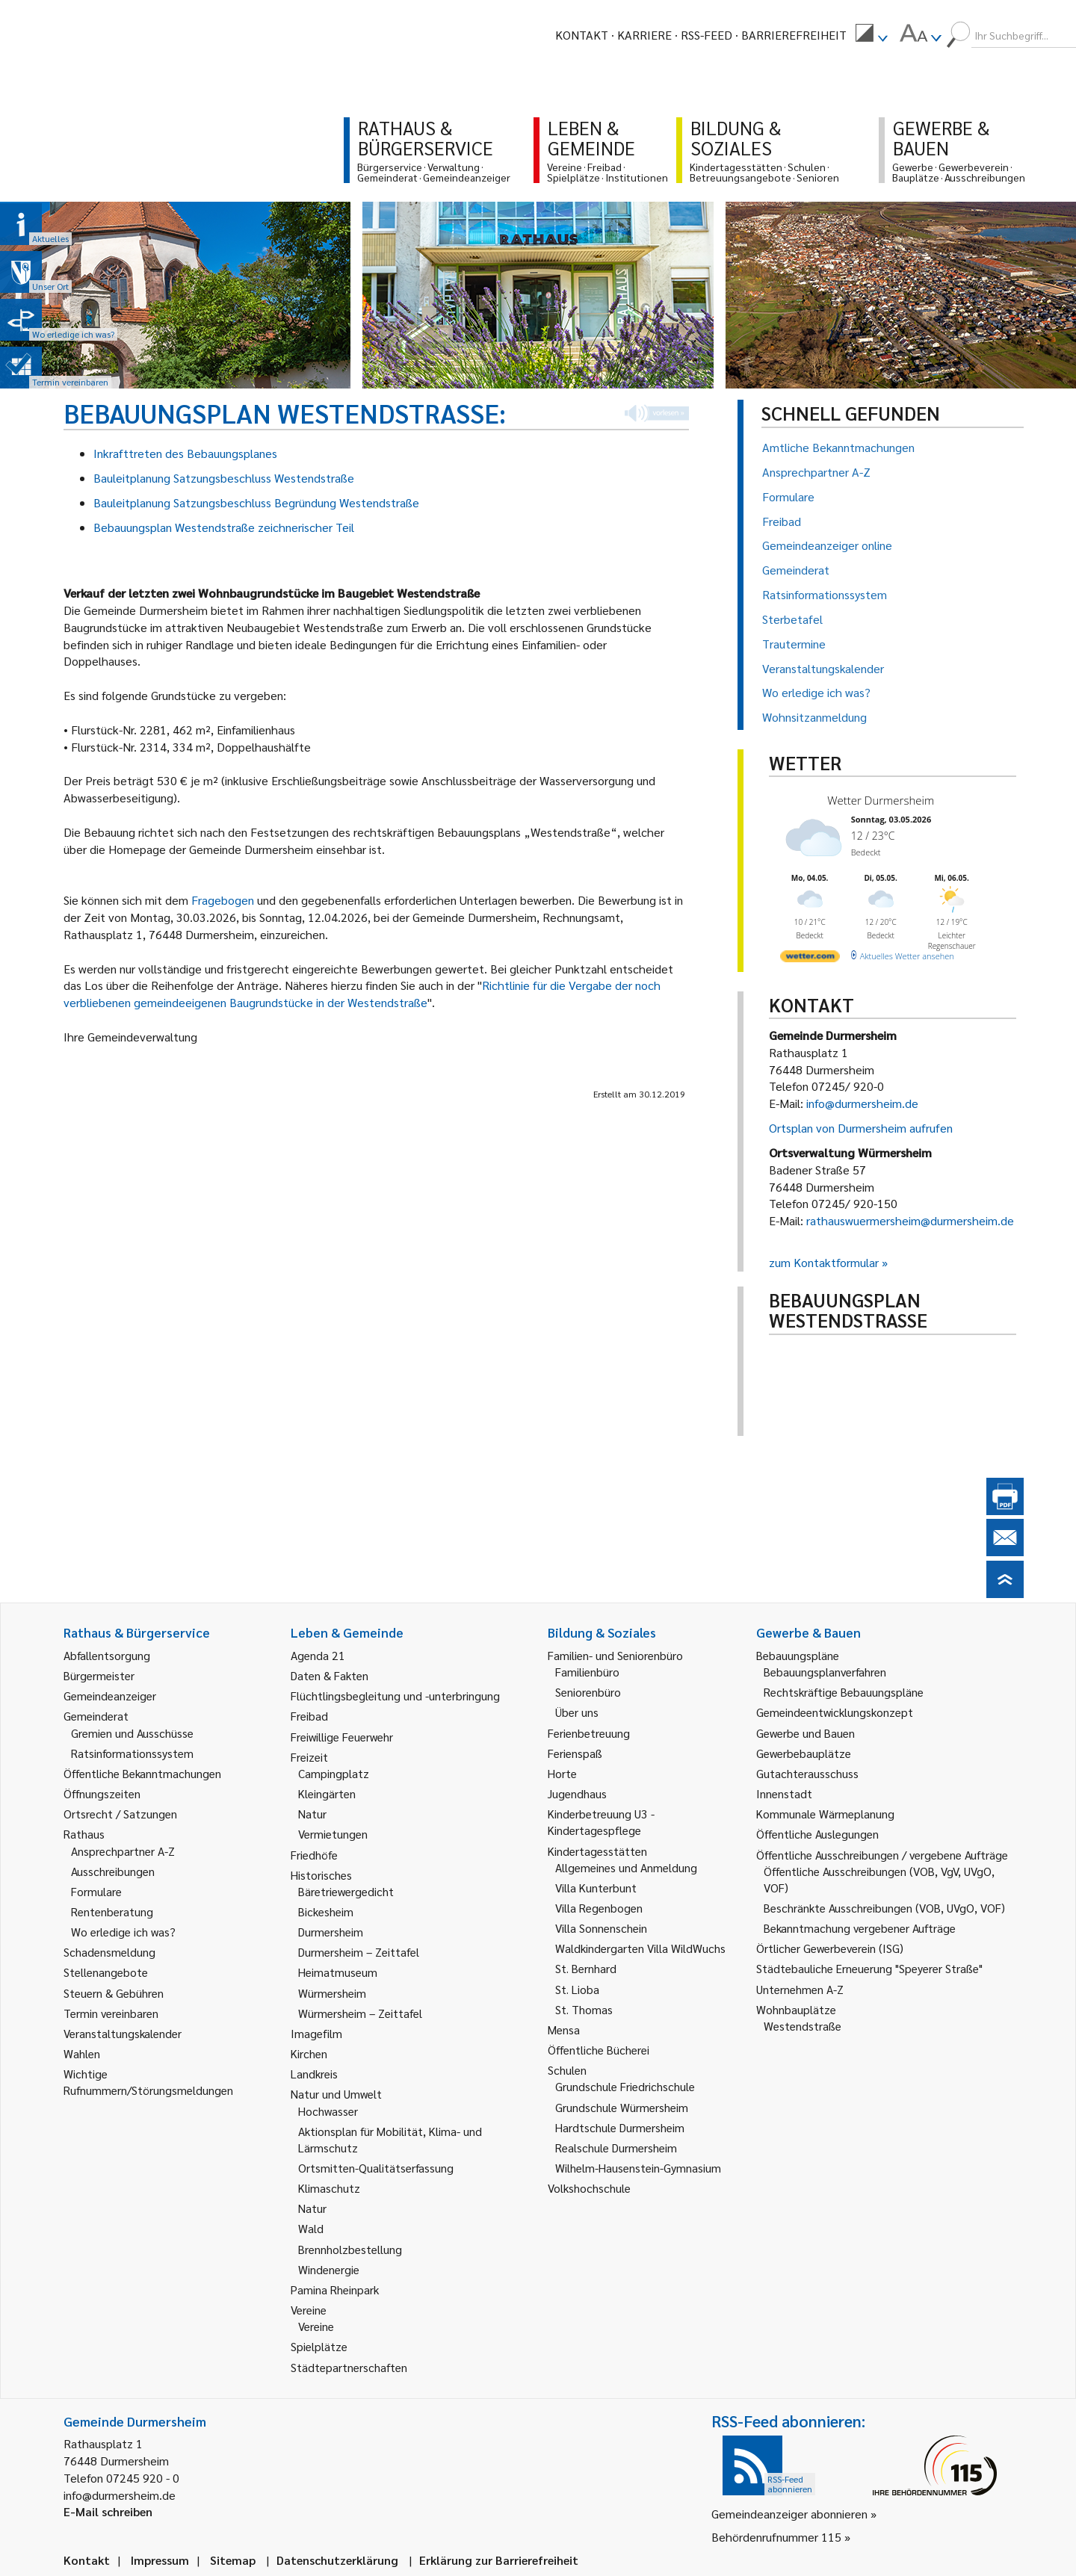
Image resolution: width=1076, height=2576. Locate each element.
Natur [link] (312, 1813)
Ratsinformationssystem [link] (132, 1753)
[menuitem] (871, 35)
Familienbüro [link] (587, 1671)
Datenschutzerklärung (337, 2560)
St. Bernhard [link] (585, 1968)
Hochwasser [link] (328, 2111)
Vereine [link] (316, 2326)
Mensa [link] (564, 2029)
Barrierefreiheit (794, 35)
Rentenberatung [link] (112, 1911)
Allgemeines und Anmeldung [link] (626, 1867)
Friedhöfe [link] (314, 1855)
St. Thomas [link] (584, 2009)
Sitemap (233, 2560)
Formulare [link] (96, 1891)
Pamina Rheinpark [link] (335, 2289)
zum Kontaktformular (824, 1262)
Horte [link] (562, 1773)
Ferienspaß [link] (575, 1753)
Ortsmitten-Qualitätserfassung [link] (376, 2168)
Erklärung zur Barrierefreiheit (498, 2560)
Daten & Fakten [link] (329, 1675)
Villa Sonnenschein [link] (601, 1928)
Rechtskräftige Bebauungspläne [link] (844, 1692)
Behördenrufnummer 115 (776, 2537)
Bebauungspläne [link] (797, 1655)
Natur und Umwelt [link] (336, 2094)
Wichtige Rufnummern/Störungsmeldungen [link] (148, 2082)
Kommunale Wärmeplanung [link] (825, 1813)
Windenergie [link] (328, 2269)
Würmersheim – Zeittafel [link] (360, 2013)
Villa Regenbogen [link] (599, 1908)
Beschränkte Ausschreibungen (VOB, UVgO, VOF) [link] (884, 1908)
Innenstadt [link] (784, 1793)
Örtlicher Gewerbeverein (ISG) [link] (829, 1948)
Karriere (644, 35)
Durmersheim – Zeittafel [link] (358, 1952)
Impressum (160, 2560)
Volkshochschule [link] (589, 2188)
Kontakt (581, 35)
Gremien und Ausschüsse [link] (132, 1733)
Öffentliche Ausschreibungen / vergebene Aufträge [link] (882, 1855)
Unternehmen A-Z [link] (800, 1989)
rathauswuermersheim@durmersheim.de (910, 1220)
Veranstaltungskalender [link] (123, 2033)
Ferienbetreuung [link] (589, 1733)
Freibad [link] (309, 1716)
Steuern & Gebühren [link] (114, 1993)
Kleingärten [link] (327, 1793)
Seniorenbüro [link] (588, 1692)
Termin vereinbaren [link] (111, 2013)
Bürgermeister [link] (99, 1675)
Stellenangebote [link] (106, 1972)
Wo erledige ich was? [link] (123, 1931)
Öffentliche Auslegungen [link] (817, 1834)
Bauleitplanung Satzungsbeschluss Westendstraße (223, 478)
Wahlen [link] (82, 2053)
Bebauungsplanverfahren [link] (825, 1671)
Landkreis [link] (314, 2073)
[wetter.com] (810, 959)
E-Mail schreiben (108, 2511)
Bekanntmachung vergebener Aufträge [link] (860, 1928)
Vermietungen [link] (333, 1834)
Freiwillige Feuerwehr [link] (342, 1736)
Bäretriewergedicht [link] (346, 1891)
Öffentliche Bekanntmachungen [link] (142, 1773)
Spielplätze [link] (319, 2346)
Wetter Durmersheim (880, 800)
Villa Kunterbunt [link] (596, 1887)
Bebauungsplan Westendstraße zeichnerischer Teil (223, 527)
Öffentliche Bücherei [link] (598, 2050)
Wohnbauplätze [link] (796, 2009)
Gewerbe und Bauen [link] (805, 1733)
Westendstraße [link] (802, 2026)
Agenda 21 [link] (318, 1655)
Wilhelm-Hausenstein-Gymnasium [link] (638, 2168)
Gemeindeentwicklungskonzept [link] (834, 1712)
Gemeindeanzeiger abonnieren (789, 2513)
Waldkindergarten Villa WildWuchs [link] (640, 1948)
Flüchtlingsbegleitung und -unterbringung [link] (395, 1695)
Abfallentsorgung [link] (107, 1655)
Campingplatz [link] (333, 1773)
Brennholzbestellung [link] (350, 2249)
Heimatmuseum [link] (337, 1972)
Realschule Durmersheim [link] (616, 2147)
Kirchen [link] (309, 2053)
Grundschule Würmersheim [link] (621, 2107)
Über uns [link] (577, 1712)
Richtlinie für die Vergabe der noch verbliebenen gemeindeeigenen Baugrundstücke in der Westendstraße (362, 993)
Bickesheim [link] (325, 1911)
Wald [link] (311, 2228)
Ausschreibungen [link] (113, 1871)
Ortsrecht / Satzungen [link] (120, 1813)
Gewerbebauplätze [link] (803, 1753)
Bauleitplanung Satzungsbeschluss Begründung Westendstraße (256, 502)
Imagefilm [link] (316, 2033)
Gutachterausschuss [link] (807, 1773)
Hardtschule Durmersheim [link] (619, 2127)
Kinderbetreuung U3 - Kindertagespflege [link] (601, 1822)
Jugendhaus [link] (577, 1793)
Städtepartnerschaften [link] (349, 2367)
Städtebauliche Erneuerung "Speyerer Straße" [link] (869, 1968)
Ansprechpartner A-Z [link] (123, 1851)
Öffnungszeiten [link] (102, 1793)
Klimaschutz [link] (329, 2188)
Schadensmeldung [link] (109, 1952)
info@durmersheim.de (862, 1103)
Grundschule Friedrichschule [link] (625, 2086)
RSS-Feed (706, 35)
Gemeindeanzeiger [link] (110, 1695)
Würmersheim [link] (332, 1993)
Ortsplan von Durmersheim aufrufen (861, 1128)
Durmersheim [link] (330, 1931)
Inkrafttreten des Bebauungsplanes (185, 453)
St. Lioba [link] (577, 1989)
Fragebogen (224, 900)
